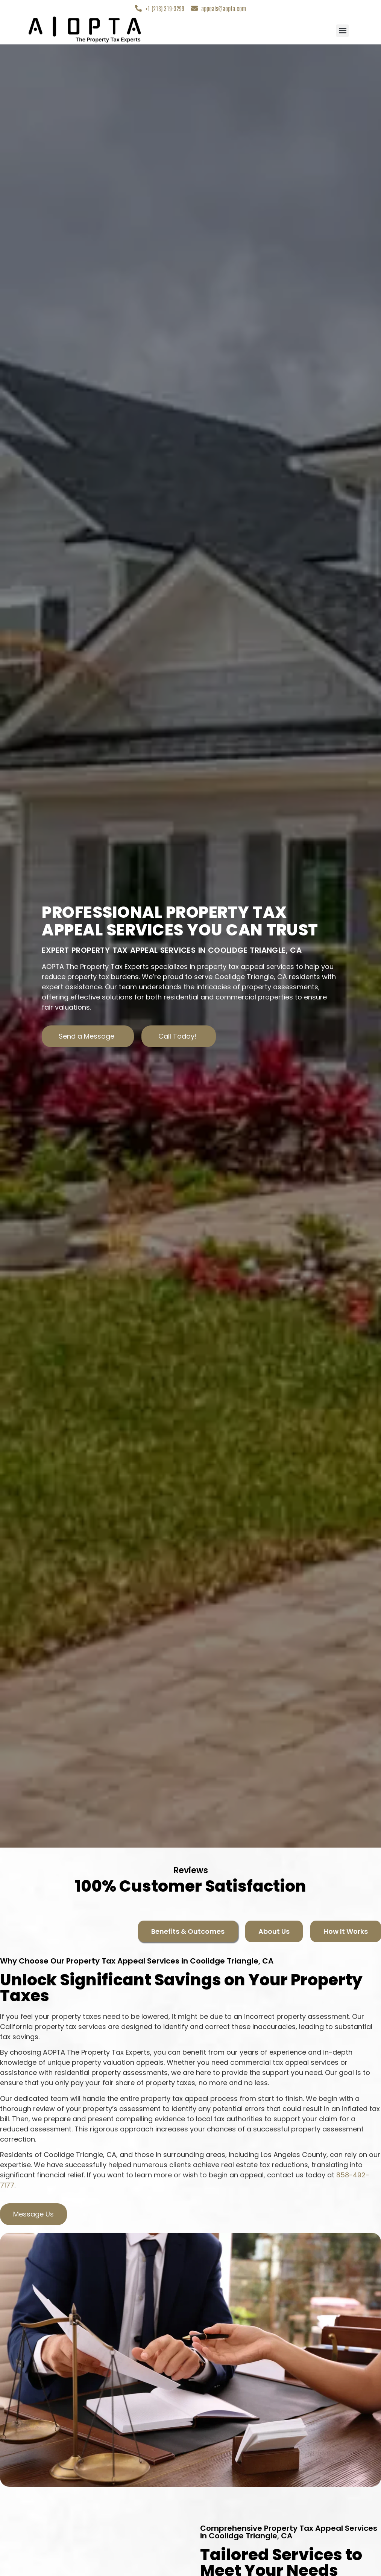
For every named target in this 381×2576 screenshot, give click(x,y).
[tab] (188, 1931)
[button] (342, 30)
